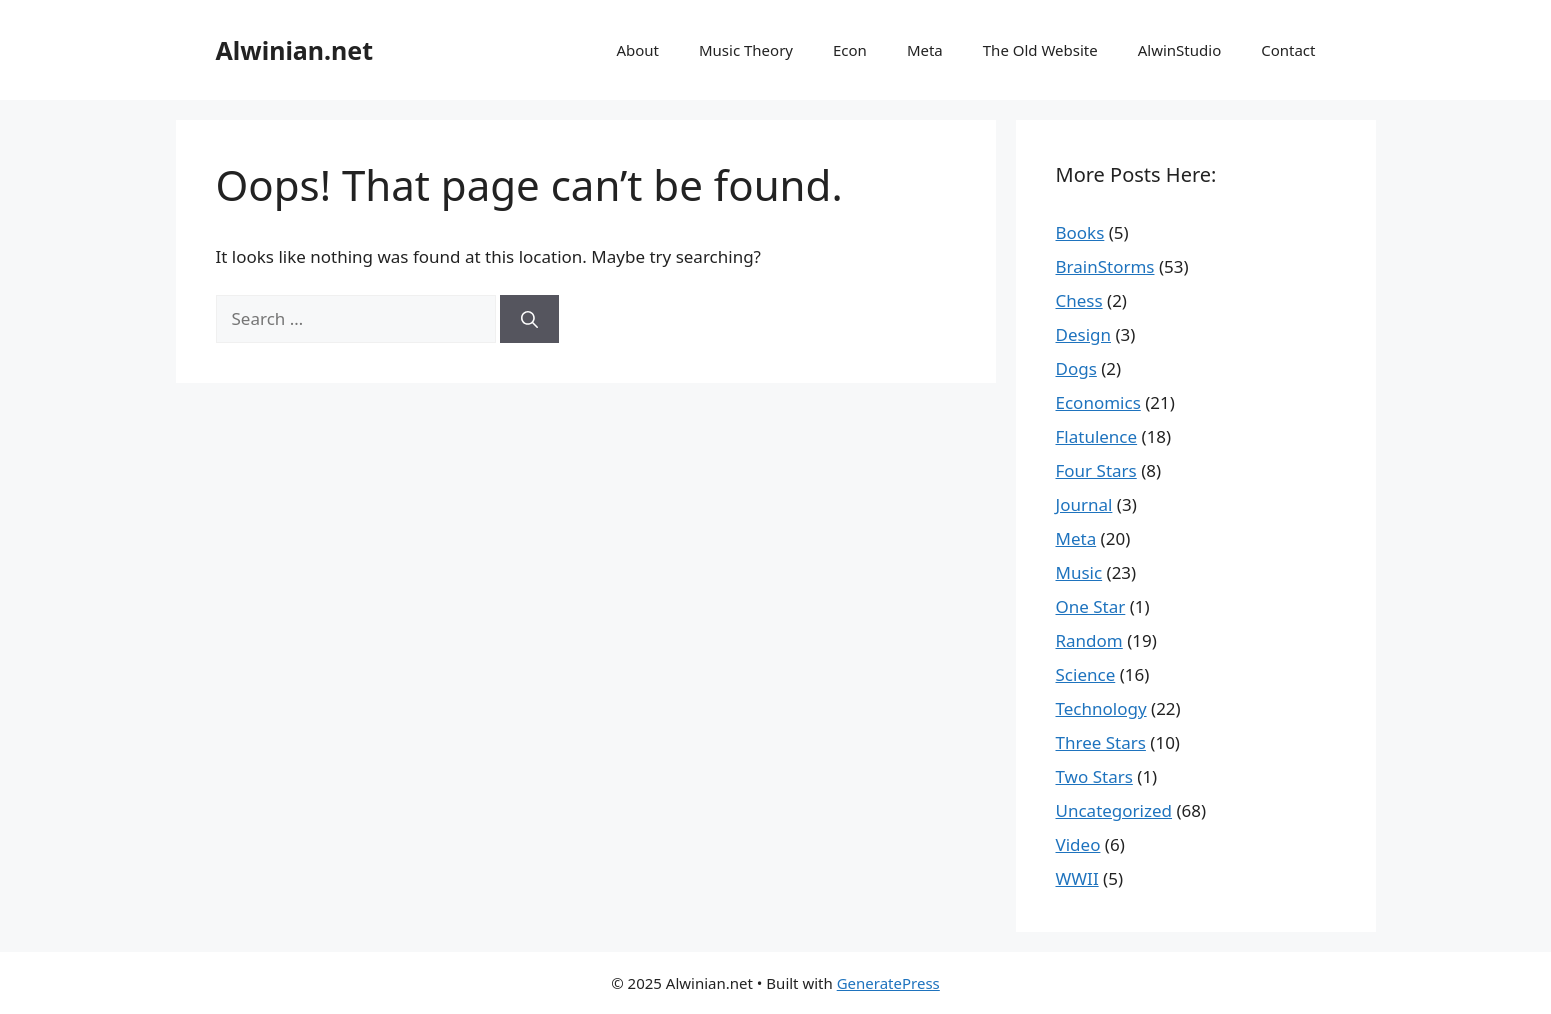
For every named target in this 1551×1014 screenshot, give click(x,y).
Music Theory (746, 50)
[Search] (529, 319)
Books (1080, 232)
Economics (1098, 402)
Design (1084, 334)
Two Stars (1094, 776)
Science (1086, 674)
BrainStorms (1105, 266)
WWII (1077, 878)
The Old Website (1040, 50)
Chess (1079, 300)
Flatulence (1097, 436)
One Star (1091, 606)
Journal (1084, 504)
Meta (925, 50)
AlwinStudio (1179, 50)
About (637, 50)
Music (1079, 572)
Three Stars (1101, 742)
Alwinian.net (295, 50)
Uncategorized (1114, 810)
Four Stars (1096, 470)
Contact (1288, 50)
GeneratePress (888, 983)
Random (1089, 640)
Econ (850, 50)
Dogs (1076, 368)
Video (1078, 844)
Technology (1101, 708)
